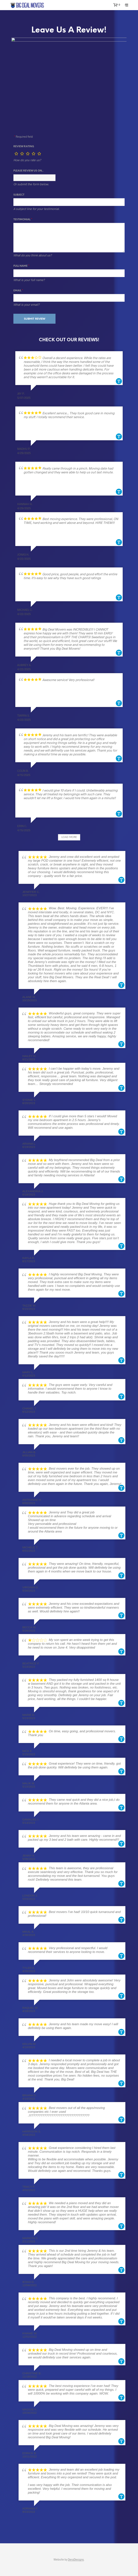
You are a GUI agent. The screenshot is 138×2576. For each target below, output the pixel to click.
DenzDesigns (76, 2559)
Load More (69, 837)
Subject (18, 195)
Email (17, 290)
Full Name (20, 266)
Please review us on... (28, 171)
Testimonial (21, 219)
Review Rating (23, 146)
